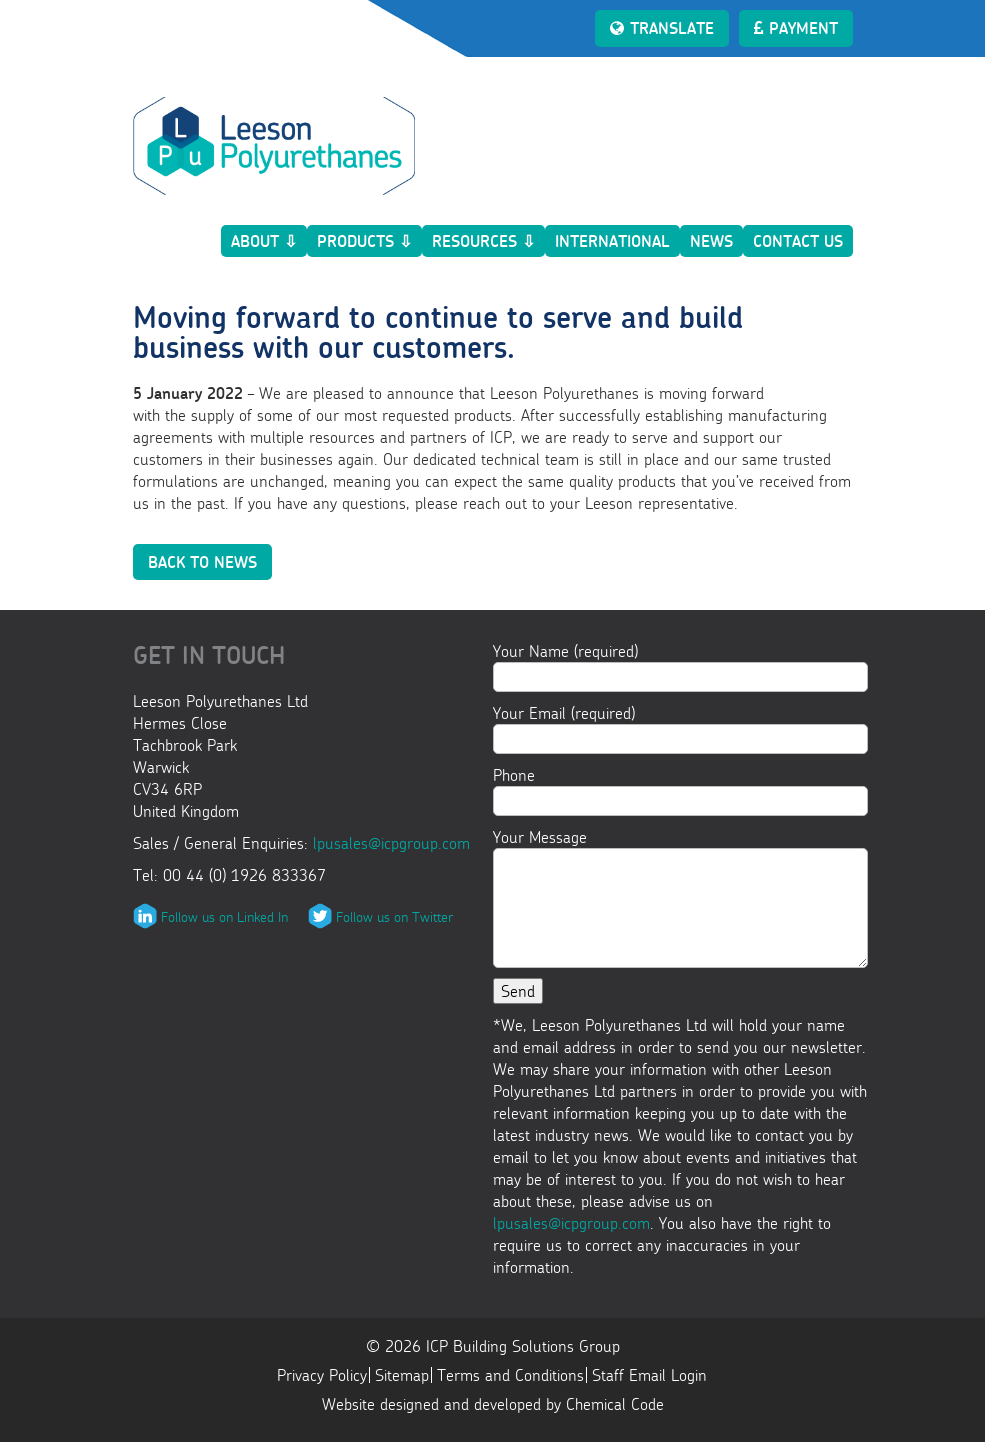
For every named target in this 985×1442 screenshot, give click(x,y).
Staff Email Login (649, 1375)
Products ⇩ (364, 241)
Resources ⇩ (483, 241)
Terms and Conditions (510, 1375)
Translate (662, 28)
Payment (796, 28)
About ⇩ (264, 241)
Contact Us (798, 241)
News (711, 241)
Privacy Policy (322, 1375)
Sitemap (402, 1375)
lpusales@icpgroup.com (391, 843)
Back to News (202, 562)
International (612, 241)
